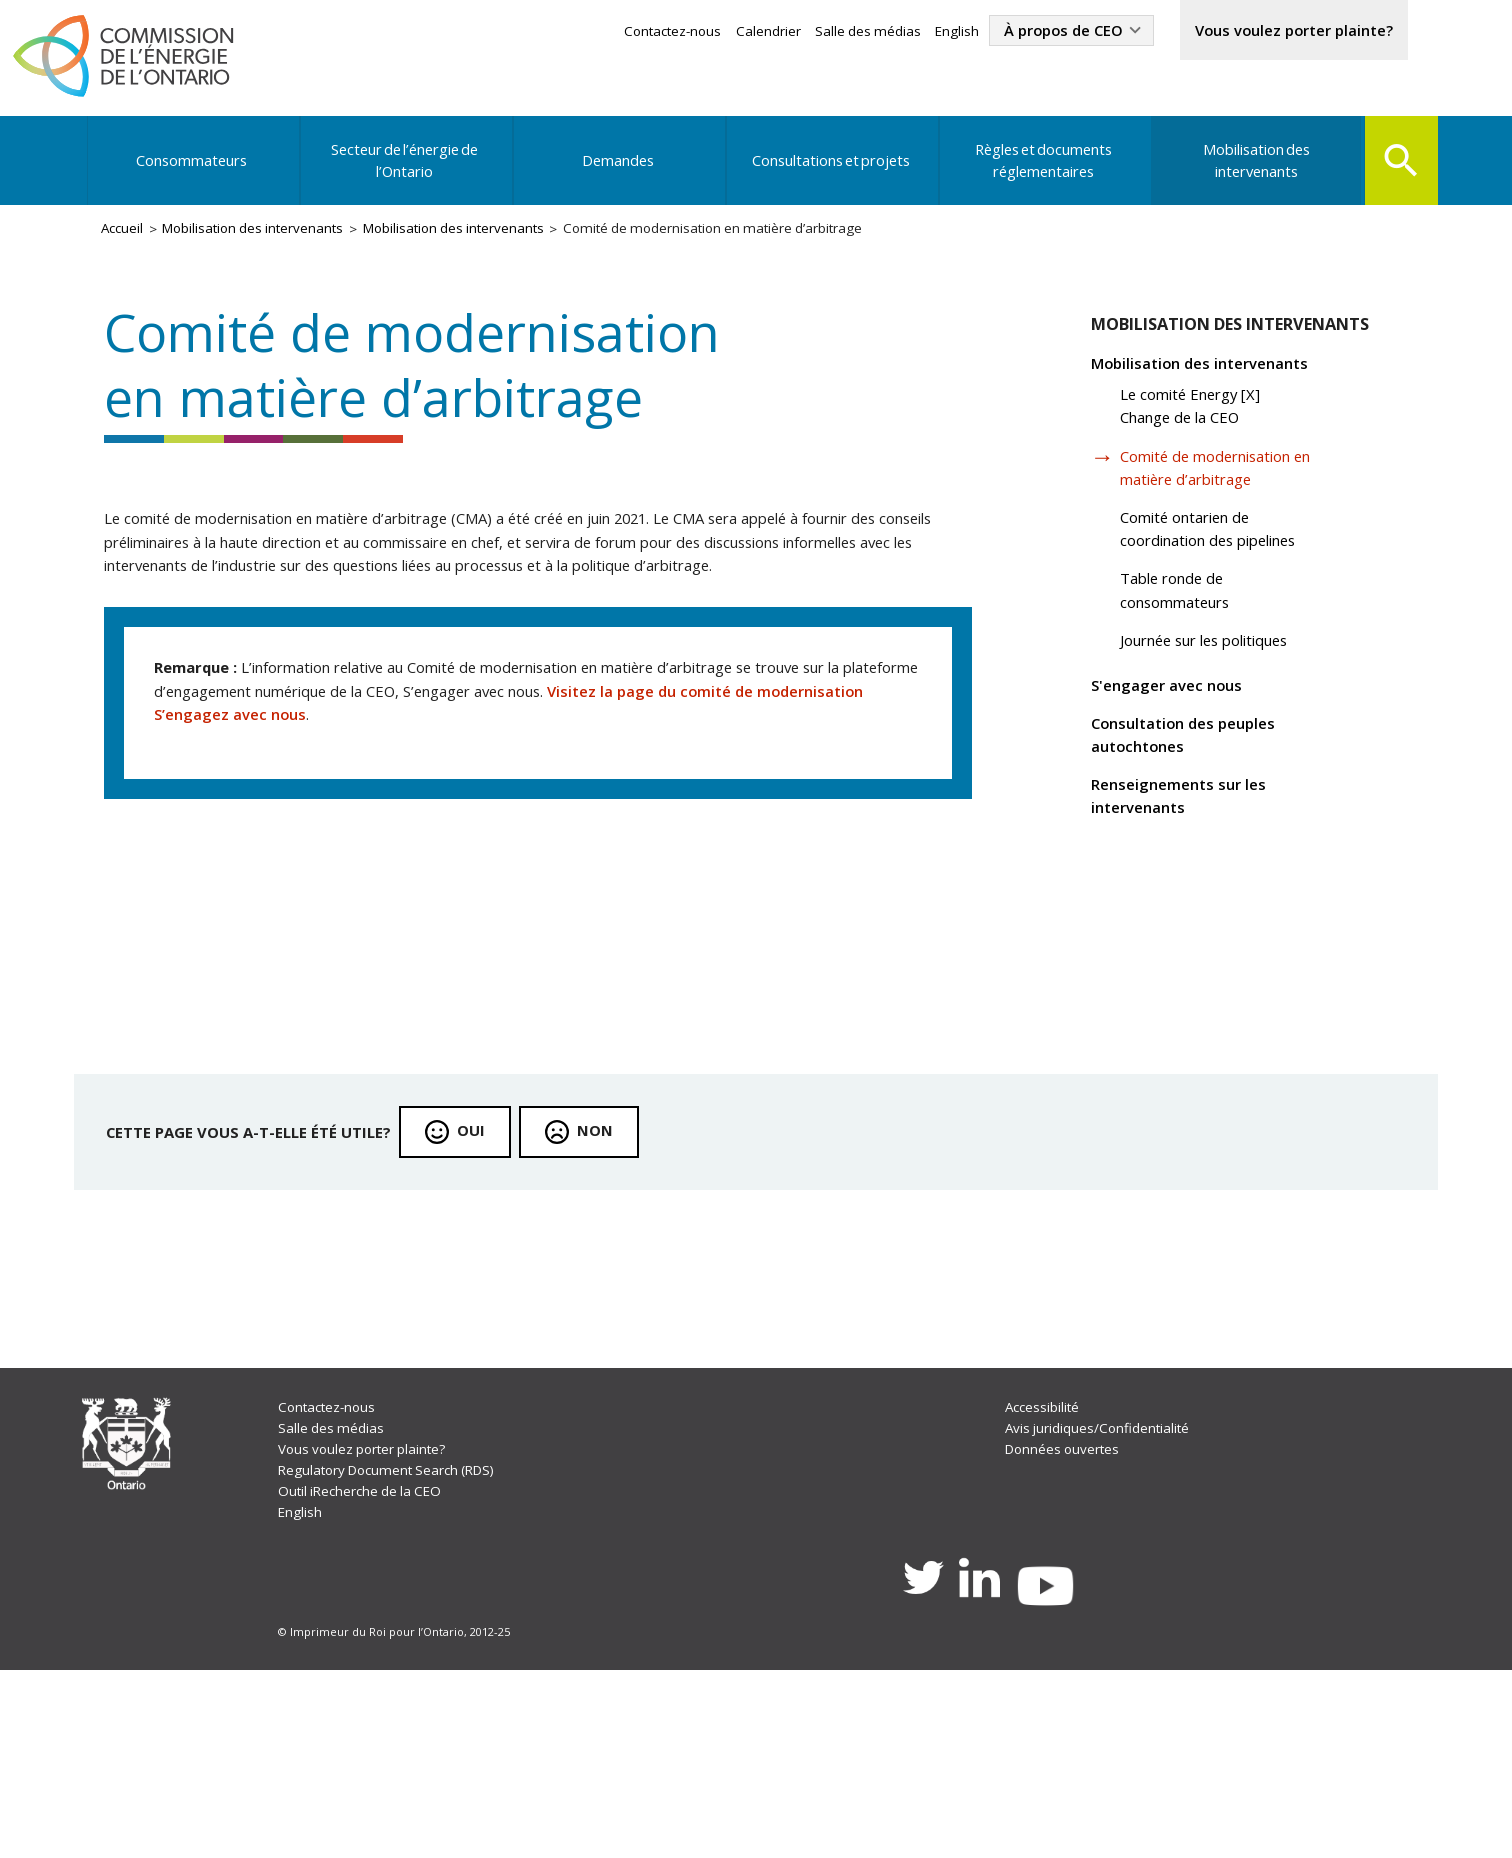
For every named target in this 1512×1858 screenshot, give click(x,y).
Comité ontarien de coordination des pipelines (1228, 570)
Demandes (616, 174)
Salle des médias (823, 32)
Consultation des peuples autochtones (1196, 792)
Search (1397, 172)
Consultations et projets (828, 174)
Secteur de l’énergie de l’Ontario (405, 174)
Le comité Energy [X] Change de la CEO (1205, 438)
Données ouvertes (1065, 1621)
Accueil (127, 246)
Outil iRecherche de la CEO (367, 1666)
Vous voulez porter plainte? (1280, 32)
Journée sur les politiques (1225, 690)
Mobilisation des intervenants (1251, 174)
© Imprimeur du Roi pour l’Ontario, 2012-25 (396, 1817)
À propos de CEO (1030, 32)
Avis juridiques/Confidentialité (1102, 1599)
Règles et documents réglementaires (1039, 174)
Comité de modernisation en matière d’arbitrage (1223, 504)
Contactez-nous (619, 32)
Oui (491, 1283)
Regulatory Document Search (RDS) (398, 1644)
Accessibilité (1045, 1576)
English (916, 32)
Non (617, 1283)
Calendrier (720, 32)
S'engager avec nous (1177, 739)
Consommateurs (193, 174)
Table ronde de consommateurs (1190, 636)
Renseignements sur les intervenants (1190, 858)
